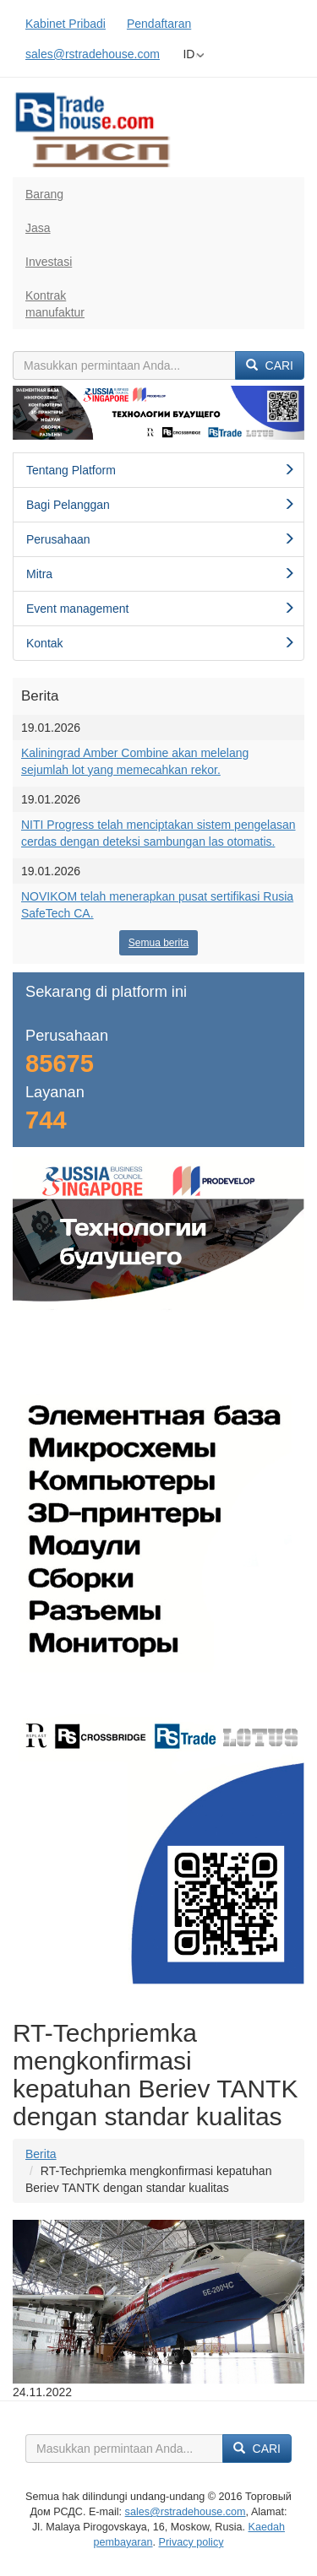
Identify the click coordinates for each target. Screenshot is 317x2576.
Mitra (160, 574)
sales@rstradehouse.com (92, 54)
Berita (41, 2154)
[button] (35, 413)
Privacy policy (191, 2542)
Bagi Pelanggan (160, 504)
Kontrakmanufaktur (55, 304)
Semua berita (158, 943)
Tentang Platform (160, 470)
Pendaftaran (159, 23)
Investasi (48, 261)
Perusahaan (160, 539)
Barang (44, 194)
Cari (269, 365)
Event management (160, 608)
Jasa (38, 228)
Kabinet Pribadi (65, 23)
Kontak (160, 643)
